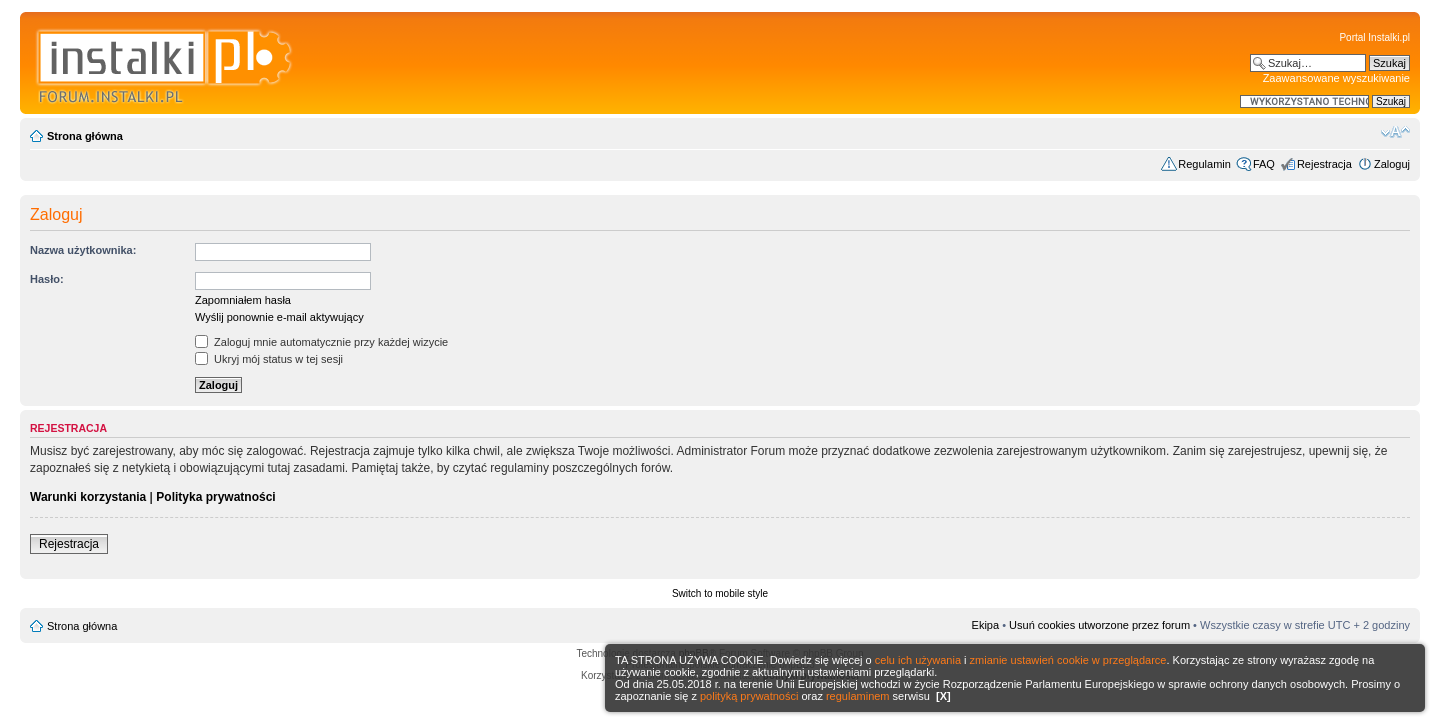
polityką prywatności (749, 696)
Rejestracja (1324, 164)
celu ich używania (918, 660)
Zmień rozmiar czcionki (1395, 132)
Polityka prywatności (215, 497)
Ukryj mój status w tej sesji (269, 359)
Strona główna (85, 136)
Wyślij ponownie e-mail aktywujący (279, 317)
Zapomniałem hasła (243, 300)
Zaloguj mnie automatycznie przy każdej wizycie (321, 342)
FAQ (1264, 164)
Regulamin (1204, 164)
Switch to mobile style (720, 593)
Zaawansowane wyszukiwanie (1336, 78)
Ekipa (986, 625)
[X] (943, 696)
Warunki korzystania (88, 497)
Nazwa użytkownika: (83, 250)
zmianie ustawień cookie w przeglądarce (1068, 660)
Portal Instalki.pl (1374, 37)
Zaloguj (1392, 164)
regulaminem (858, 696)
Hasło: (47, 279)
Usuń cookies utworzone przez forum (1099, 625)
